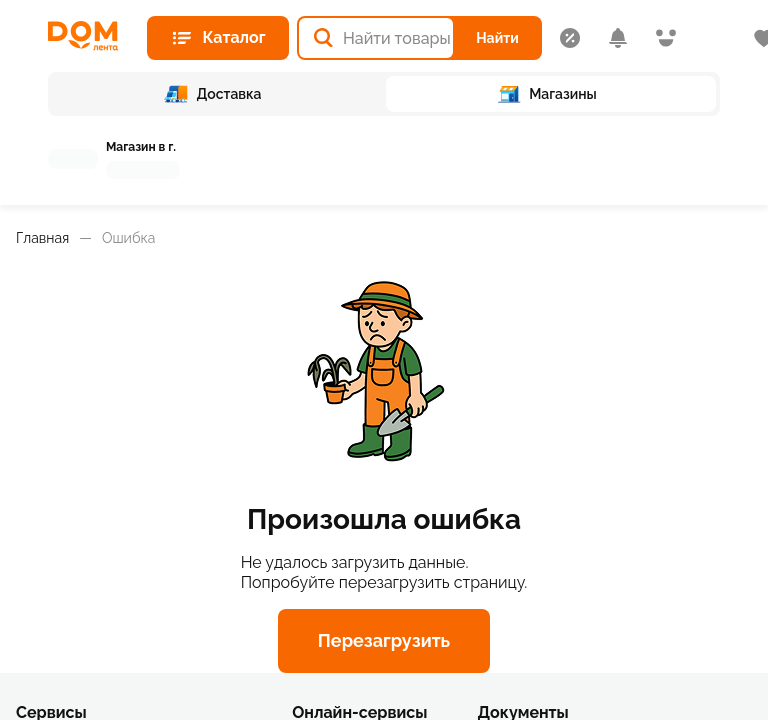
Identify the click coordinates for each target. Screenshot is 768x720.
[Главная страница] (89, 36)
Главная (42, 238)
